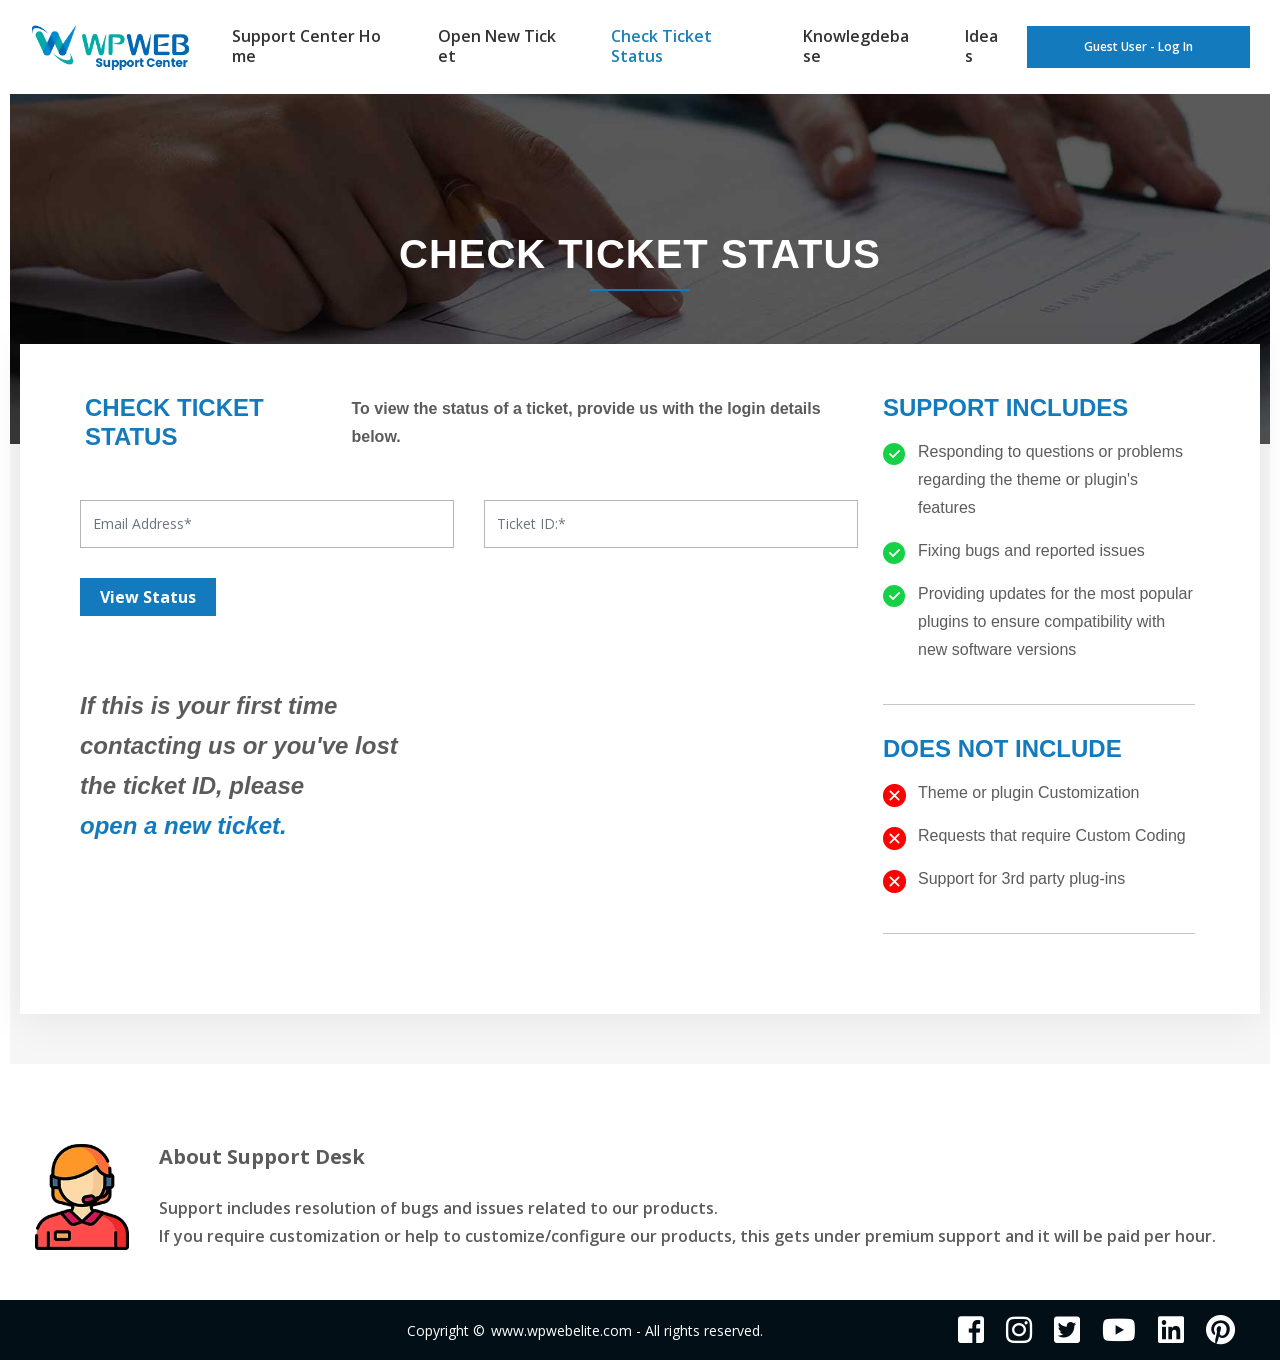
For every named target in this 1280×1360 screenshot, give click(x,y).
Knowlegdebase (856, 46)
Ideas (981, 46)
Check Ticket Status (661, 46)
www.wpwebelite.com (561, 1330)
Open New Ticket (497, 46)
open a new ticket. (183, 825)
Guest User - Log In (1138, 47)
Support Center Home (306, 46)
